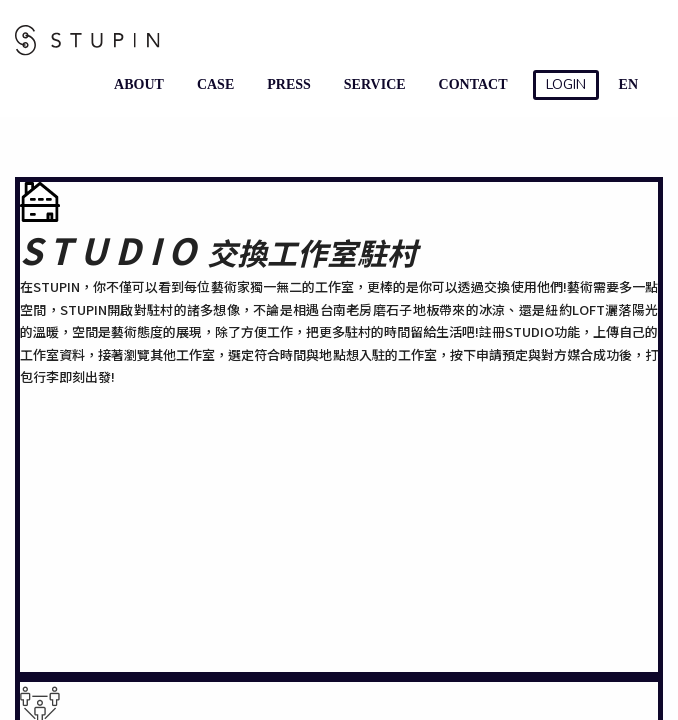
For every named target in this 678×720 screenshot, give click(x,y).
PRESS (285, 84)
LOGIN (566, 84)
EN (628, 84)
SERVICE (371, 84)
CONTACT (469, 84)
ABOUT (135, 84)
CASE (211, 84)
